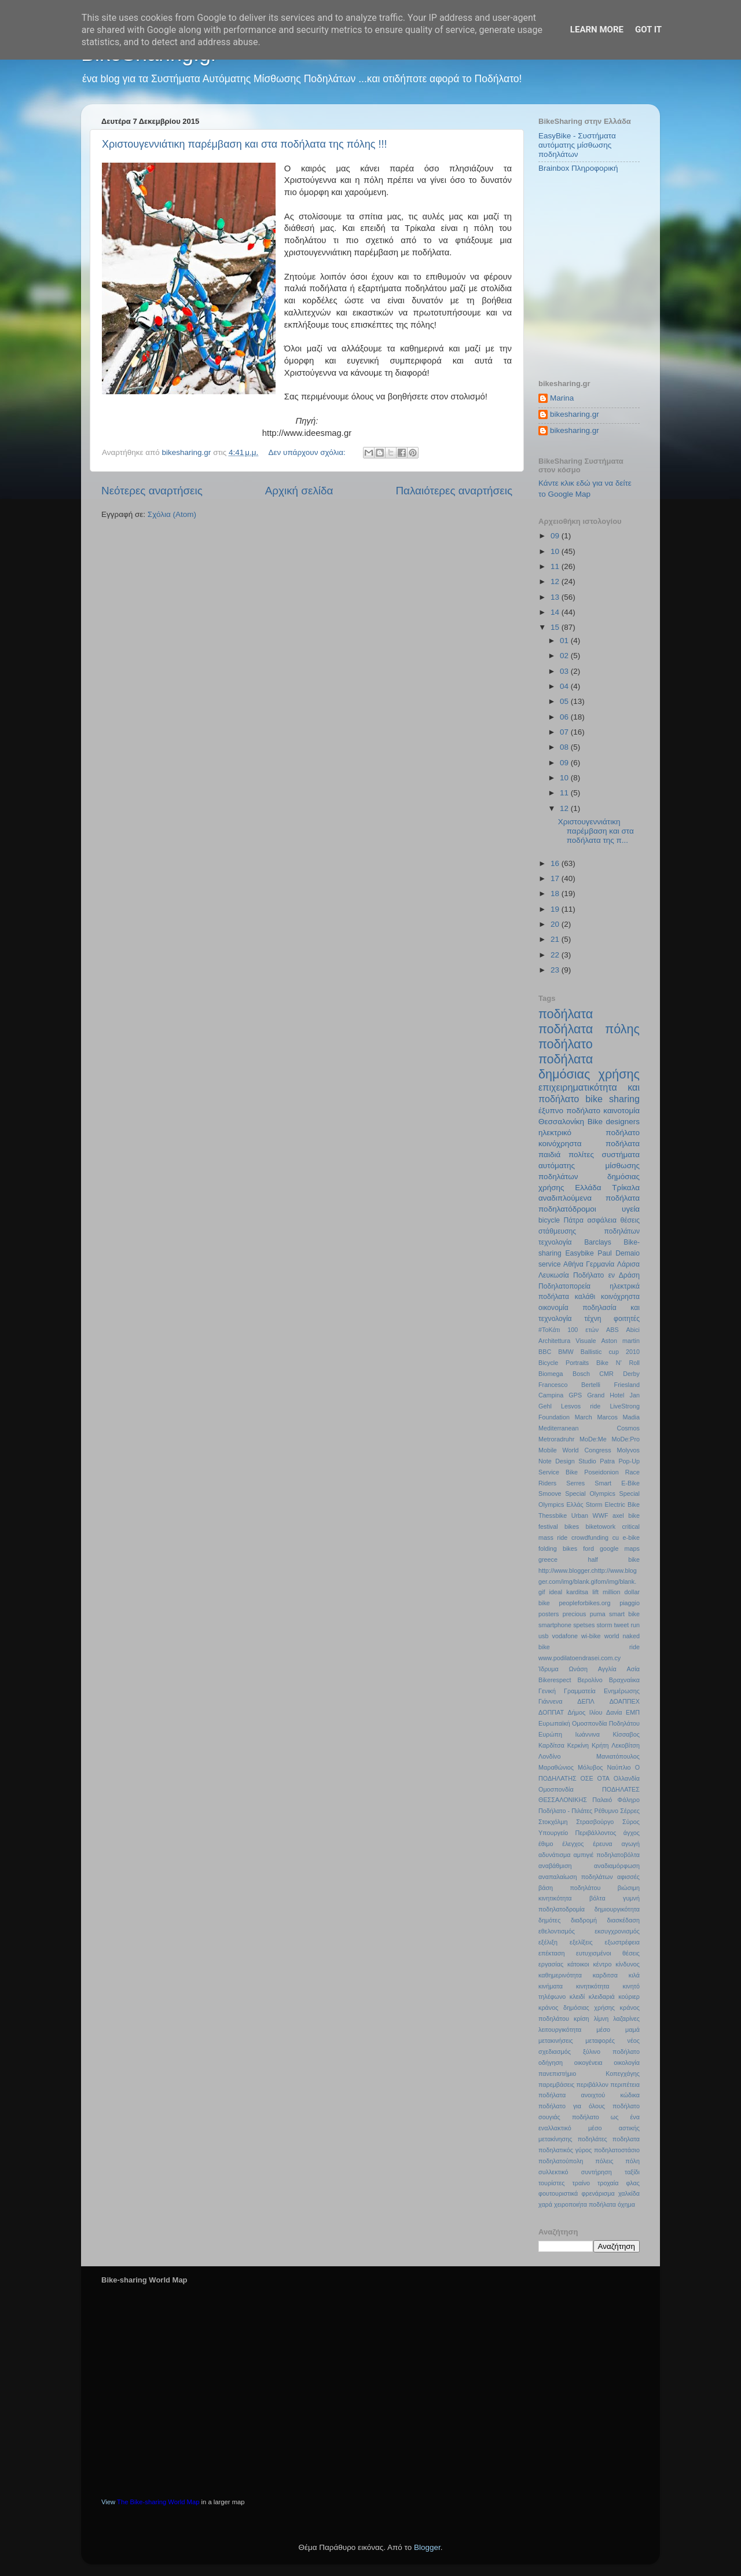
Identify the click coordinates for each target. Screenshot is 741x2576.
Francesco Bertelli (569, 1384)
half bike (614, 1559)
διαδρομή (584, 1920)
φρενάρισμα (597, 2193)
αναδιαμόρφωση (617, 1865)
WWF (600, 1515)
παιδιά (549, 1154)
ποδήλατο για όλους (571, 2105)
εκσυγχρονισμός (617, 1931)
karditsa (577, 1591)
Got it (648, 29)
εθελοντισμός (556, 1931)
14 (556, 612)
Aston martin (620, 1340)
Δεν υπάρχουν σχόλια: (308, 452)
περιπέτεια (625, 2084)
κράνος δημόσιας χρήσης (576, 2007)
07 (565, 732)
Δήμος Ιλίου (585, 1712)
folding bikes (557, 1548)
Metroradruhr (556, 1439)
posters (548, 1613)
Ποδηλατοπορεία (564, 1286)
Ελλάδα (588, 1187)
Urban (579, 1515)
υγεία (631, 1209)
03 (565, 671)
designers (623, 1121)
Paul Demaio (618, 1253)
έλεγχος (573, 1843)
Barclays (597, 1242)
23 (556, 970)
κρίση (581, 2018)
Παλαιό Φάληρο (616, 1799)
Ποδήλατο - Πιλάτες (565, 1810)
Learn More (596, 29)
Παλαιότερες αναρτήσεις (453, 491)
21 (556, 939)
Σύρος (631, 1821)
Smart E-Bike (617, 1483)
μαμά (632, 2029)
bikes (571, 1526)
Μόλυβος (590, 1767)
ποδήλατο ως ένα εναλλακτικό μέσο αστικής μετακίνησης (589, 2127)
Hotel (617, 1395)
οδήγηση (550, 2062)
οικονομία (553, 1308)
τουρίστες (551, 2182)
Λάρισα (628, 1264)
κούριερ (629, 1996)
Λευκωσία (553, 1275)
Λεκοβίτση (625, 1745)
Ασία (633, 1668)
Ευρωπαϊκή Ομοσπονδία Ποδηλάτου (589, 1723)
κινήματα (550, 1986)
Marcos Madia (618, 1417)
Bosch (581, 1373)
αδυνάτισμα (554, 1854)
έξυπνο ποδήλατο (569, 1110)
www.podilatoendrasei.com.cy (579, 1657)
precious (574, 1613)
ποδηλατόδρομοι (567, 1209)
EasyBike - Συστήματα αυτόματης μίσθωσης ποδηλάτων (577, 145)
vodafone (565, 1635)
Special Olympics (590, 1493)
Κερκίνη (578, 1745)
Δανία (614, 1712)
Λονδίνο (549, 1756)
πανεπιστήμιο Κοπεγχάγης (589, 2073)
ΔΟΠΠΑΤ (551, 1712)
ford (588, 1548)
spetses (584, 1624)
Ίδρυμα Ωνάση (563, 1668)
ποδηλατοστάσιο (617, 2149)
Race (632, 1472)
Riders (547, 1483)
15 (556, 627)
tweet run (627, 1624)
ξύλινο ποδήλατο (611, 2051)
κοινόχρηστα (620, 1297)
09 (556, 535)
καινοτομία (621, 1110)
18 (556, 893)
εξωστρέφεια (622, 1942)
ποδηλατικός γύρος (565, 2149)
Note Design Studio (567, 1461)
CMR (606, 1373)
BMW (565, 1351)
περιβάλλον (592, 2084)
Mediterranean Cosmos (589, 1428)
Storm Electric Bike (613, 1504)
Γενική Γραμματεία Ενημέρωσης (589, 1690)
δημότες (549, 1920)
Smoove (550, 1493)
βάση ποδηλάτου (569, 1887)
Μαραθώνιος (556, 1767)
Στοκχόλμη (552, 1821)
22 (556, 955)
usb (543, 1635)
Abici (633, 1329)
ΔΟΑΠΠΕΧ (625, 1701)
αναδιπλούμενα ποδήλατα (589, 1198)
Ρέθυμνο (606, 1810)
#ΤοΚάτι (549, 1329)
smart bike (624, 1613)
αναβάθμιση (555, 1865)
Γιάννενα (550, 1701)
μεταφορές (600, 2040)
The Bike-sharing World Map (158, 2501)
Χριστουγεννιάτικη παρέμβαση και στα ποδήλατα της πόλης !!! (244, 144)
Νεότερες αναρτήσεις (152, 491)
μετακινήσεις (555, 2040)
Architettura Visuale (567, 1340)
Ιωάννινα (587, 1734)
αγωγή (631, 1843)
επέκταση (551, 1953)
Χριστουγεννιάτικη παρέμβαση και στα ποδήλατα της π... (596, 831)
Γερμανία (600, 1264)
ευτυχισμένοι (593, 1953)
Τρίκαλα (626, 1187)
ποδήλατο (565, 1044)
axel (618, 1515)
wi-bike (591, 1635)
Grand (595, 1395)
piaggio (629, 1602)
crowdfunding (589, 1537)
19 (556, 909)
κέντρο (602, 1964)
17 (556, 878)
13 (556, 597)
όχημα (626, 2204)
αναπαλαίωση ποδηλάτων (575, 1876)
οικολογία (627, 2062)
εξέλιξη (547, 1942)
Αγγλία (607, 1668)
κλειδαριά (602, 1996)
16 (556, 863)
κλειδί (577, 1996)
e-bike (631, 1537)
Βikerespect (554, 1679)
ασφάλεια (602, 1220)
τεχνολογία (555, 1242)
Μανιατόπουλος (618, 1756)
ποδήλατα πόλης (589, 1029)
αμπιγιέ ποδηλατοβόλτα (607, 1854)
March (583, 1417)
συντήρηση (596, 2171)
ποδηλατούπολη (560, 2160)
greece (547, 1559)
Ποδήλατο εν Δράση (606, 1275)
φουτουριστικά (558, 2193)
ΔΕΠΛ (585, 1701)
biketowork (600, 1526)
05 (565, 701)
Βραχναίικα (624, 1679)
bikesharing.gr (574, 414)
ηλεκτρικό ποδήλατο (589, 1132)
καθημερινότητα (560, 1975)
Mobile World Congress (574, 1450)
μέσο (603, 2029)
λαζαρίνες (626, 2018)
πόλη (632, 2160)
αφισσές (628, 1876)
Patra (607, 1461)
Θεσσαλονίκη (561, 1121)
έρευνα (602, 1843)
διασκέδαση (623, 1920)
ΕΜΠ (633, 1712)
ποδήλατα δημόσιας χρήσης (589, 1066)
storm (604, 1624)
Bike (595, 1121)
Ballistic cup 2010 (610, 1351)
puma (598, 1613)
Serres (575, 1483)
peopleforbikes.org (585, 1602)
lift (595, 1591)
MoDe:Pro (625, 1439)
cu (615, 1537)
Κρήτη (600, 1745)
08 (565, 747)
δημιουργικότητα (617, 1909)
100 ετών (583, 1329)
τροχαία (607, 2182)
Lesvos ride (580, 1406)
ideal (555, 1591)
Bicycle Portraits (563, 1362)
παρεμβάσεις (556, 2084)
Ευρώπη (550, 1734)
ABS (612, 1329)
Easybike (579, 1253)
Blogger (427, 2547)
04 (565, 686)
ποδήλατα (565, 1014)
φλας (633, 2182)
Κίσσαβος (626, 1734)
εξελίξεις (581, 1942)
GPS (575, 1395)
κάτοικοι (578, 1964)
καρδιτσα (605, 1975)
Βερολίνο (590, 1679)
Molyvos (628, 1450)
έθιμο (545, 1843)
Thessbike (552, 1515)
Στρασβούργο (595, 1821)
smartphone (554, 1624)
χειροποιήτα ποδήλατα (585, 2204)
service (549, 1264)
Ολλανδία (627, 1778)
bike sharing (612, 1098)
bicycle (549, 1220)
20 (556, 924)
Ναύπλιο (618, 1767)
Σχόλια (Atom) (172, 514)
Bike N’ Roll (618, 1362)
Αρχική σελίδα (299, 491)
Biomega (550, 1373)
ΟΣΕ (586, 1778)
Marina (562, 398)
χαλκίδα (629, 2193)
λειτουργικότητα (559, 2029)
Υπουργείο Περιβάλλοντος (577, 1832)
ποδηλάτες (592, 2138)
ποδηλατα (626, 2138)
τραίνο (581, 2182)
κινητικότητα (593, 1986)
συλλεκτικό (553, 2171)
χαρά (545, 2204)
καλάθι (585, 1297)
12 (556, 581)
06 (565, 717)
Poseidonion (601, 1472)
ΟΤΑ (603, 1778)
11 (556, 566)
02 (565, 655)
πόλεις (604, 2160)
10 (556, 551)
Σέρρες (630, 1810)
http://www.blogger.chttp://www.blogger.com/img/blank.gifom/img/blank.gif (587, 1581)
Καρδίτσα (551, 1745)
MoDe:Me (593, 1439)
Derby (631, 1373)
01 (565, 640)
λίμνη (601, 2018)
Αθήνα (573, 1264)
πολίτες (581, 1154)
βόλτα (597, 1898)
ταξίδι (632, 2171)
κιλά (634, 1975)
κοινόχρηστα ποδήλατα (589, 1143)
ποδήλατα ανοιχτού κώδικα (589, 2094)
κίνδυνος (627, 1964)
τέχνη (592, 1319)
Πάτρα (574, 1220)
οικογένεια (588, 2062)
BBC (544, 1351)
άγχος (631, 1832)
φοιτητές (627, 1319)
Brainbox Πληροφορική (578, 168)
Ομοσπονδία (556, 1789)
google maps (620, 1548)
